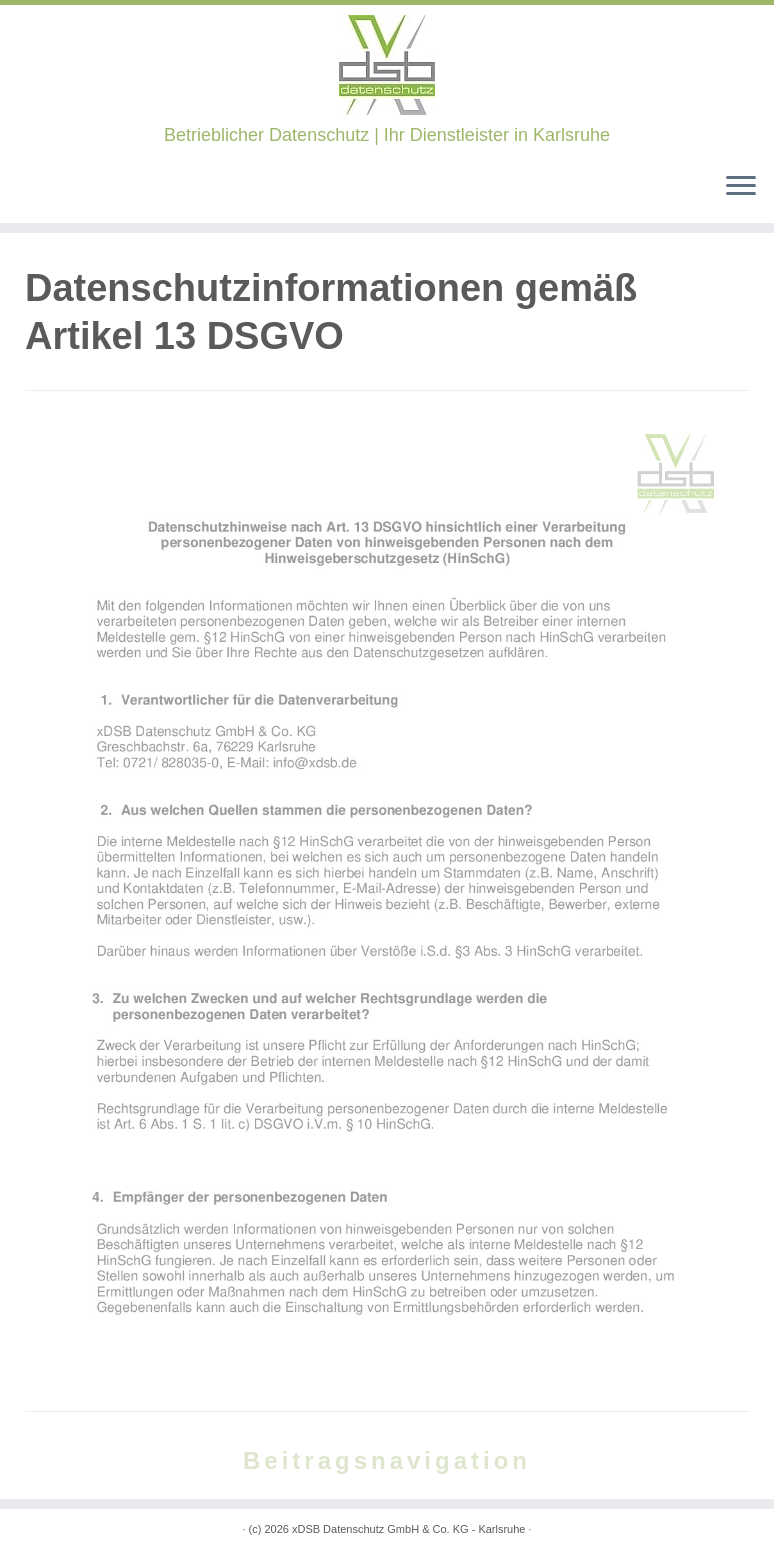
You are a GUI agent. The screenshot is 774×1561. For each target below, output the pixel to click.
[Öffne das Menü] (741, 187)
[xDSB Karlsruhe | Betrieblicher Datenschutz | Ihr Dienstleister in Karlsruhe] (387, 65)
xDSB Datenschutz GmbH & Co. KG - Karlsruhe (409, 1529)
